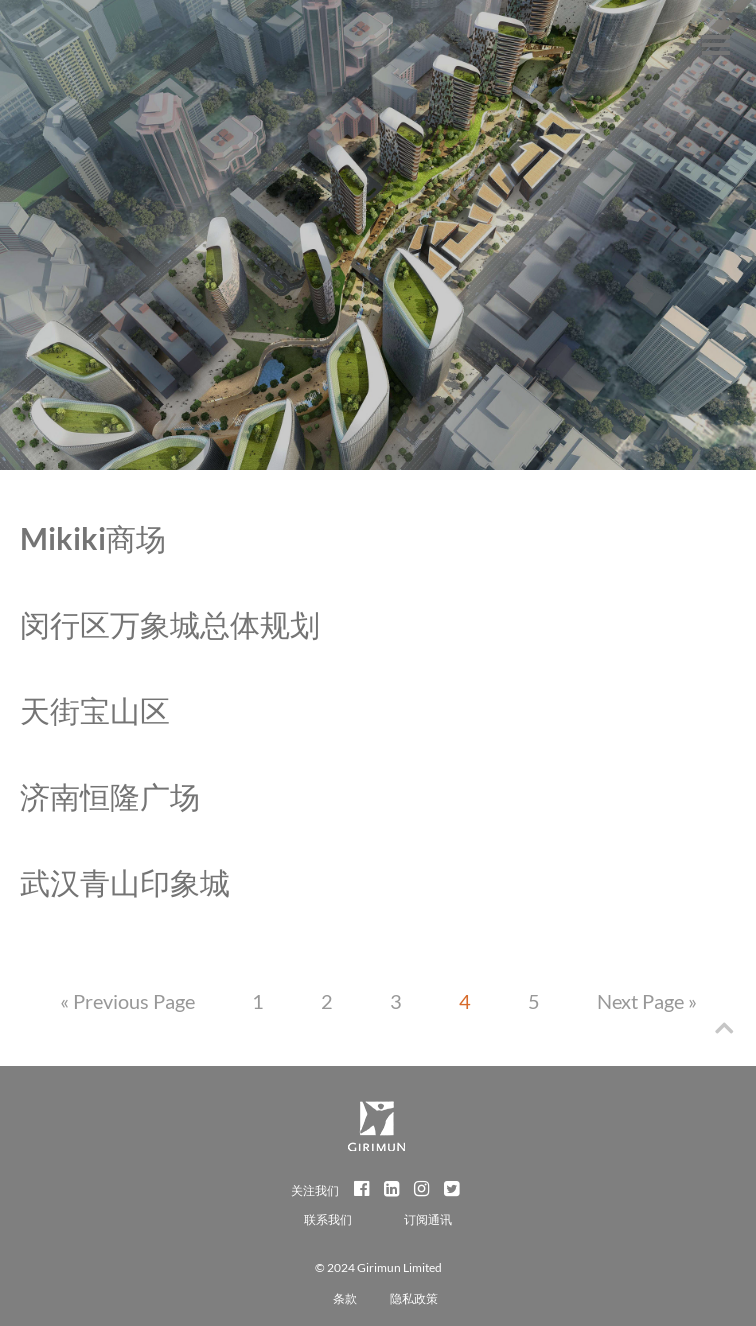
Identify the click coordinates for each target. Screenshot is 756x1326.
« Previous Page (127, 1001)
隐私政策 (414, 1298)
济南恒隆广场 (110, 796)
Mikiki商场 (93, 538)
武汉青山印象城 (125, 882)
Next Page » (647, 1001)
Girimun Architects (57, 55)
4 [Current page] (465, 1001)
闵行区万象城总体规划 (170, 624)
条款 (345, 1298)
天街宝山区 (95, 710)
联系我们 (329, 1219)
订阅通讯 (428, 1219)
